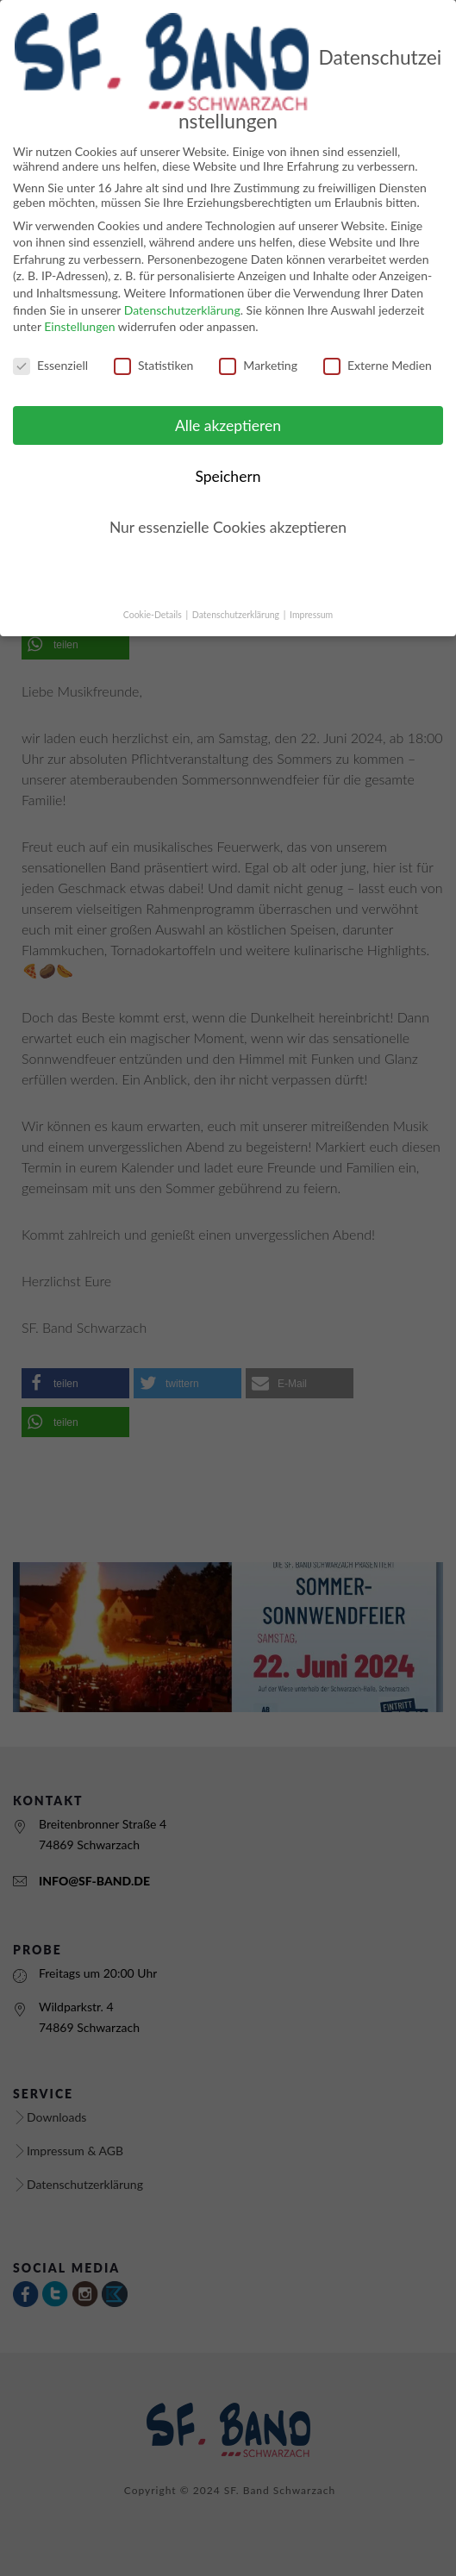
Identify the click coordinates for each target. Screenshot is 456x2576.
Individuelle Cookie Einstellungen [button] (228, 562)
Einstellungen (79, 310)
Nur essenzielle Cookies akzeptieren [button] (228, 512)
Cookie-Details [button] (153, 599)
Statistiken (153, 349)
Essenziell (50, 349)
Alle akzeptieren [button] (228, 410)
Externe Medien (377, 349)
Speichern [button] (227, 461)
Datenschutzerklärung (182, 294)
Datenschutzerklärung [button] (237, 599)
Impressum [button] (311, 599)
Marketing (258, 349)
